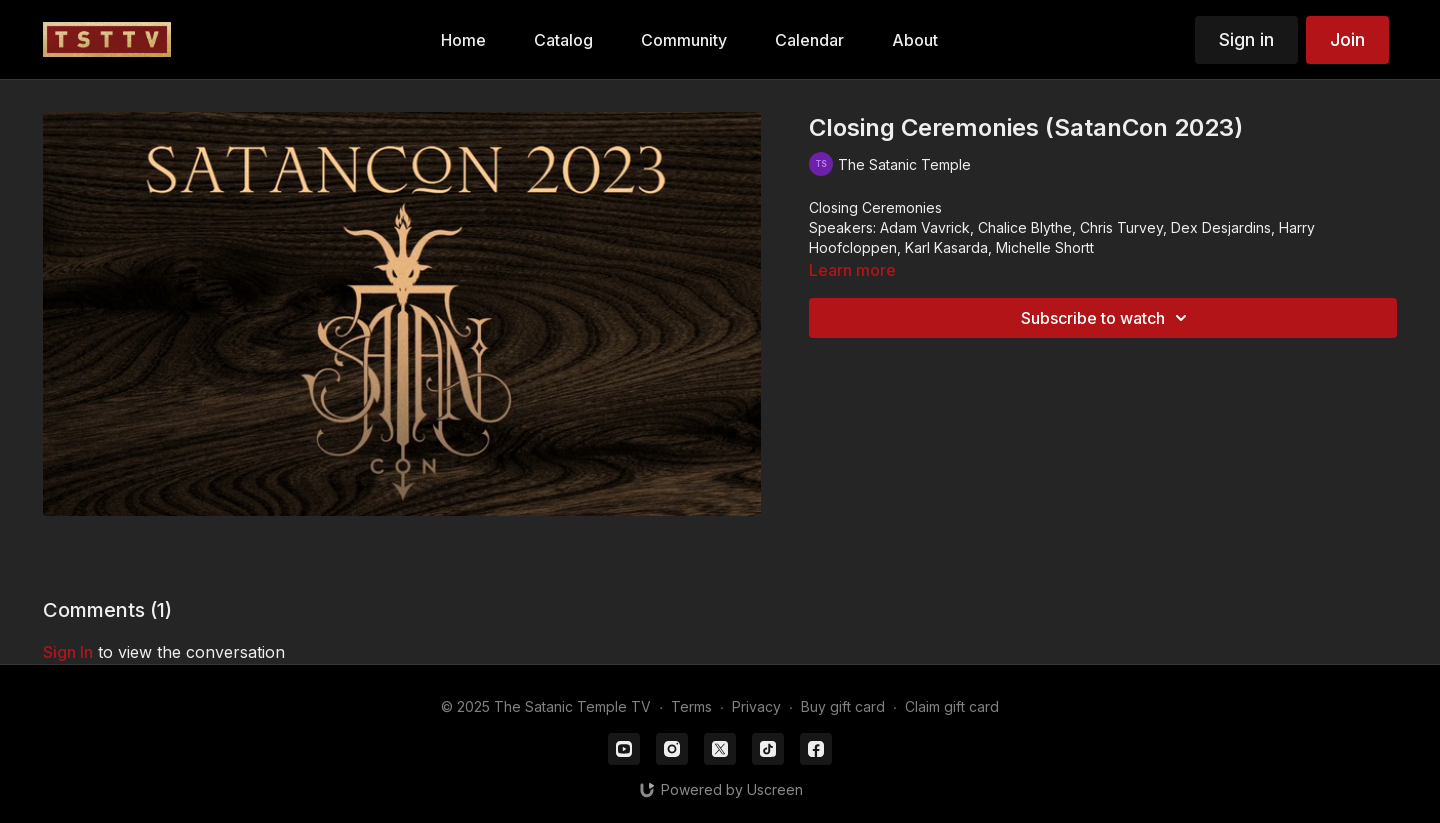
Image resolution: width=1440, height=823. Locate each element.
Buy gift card (843, 706)
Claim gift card (952, 706)
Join (1347, 39)
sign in (68, 652)
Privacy (756, 706)
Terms (691, 706)
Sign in (1246, 39)
